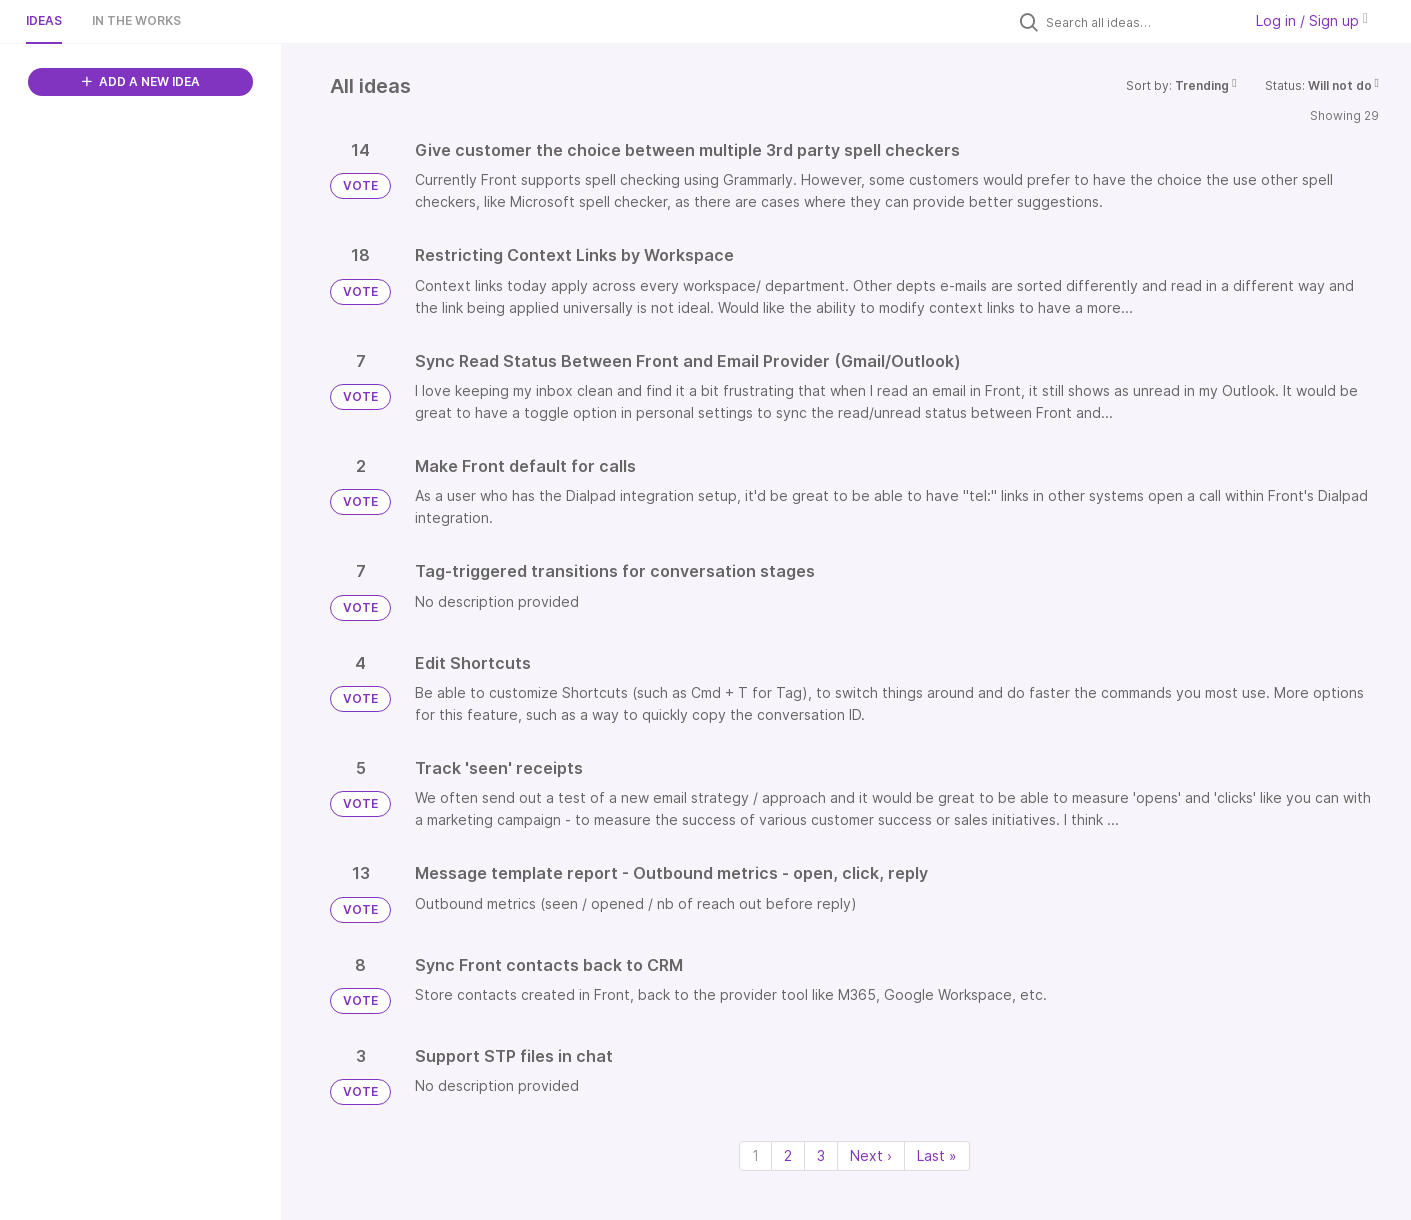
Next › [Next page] (871, 1155)
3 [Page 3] (821, 1155)
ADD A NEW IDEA (141, 81)
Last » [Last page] (937, 1155)
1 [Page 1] (755, 1155)
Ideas (44, 20)
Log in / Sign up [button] (1312, 20)
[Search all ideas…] (1139, 22)
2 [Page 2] (788, 1155)
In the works (136, 20)
